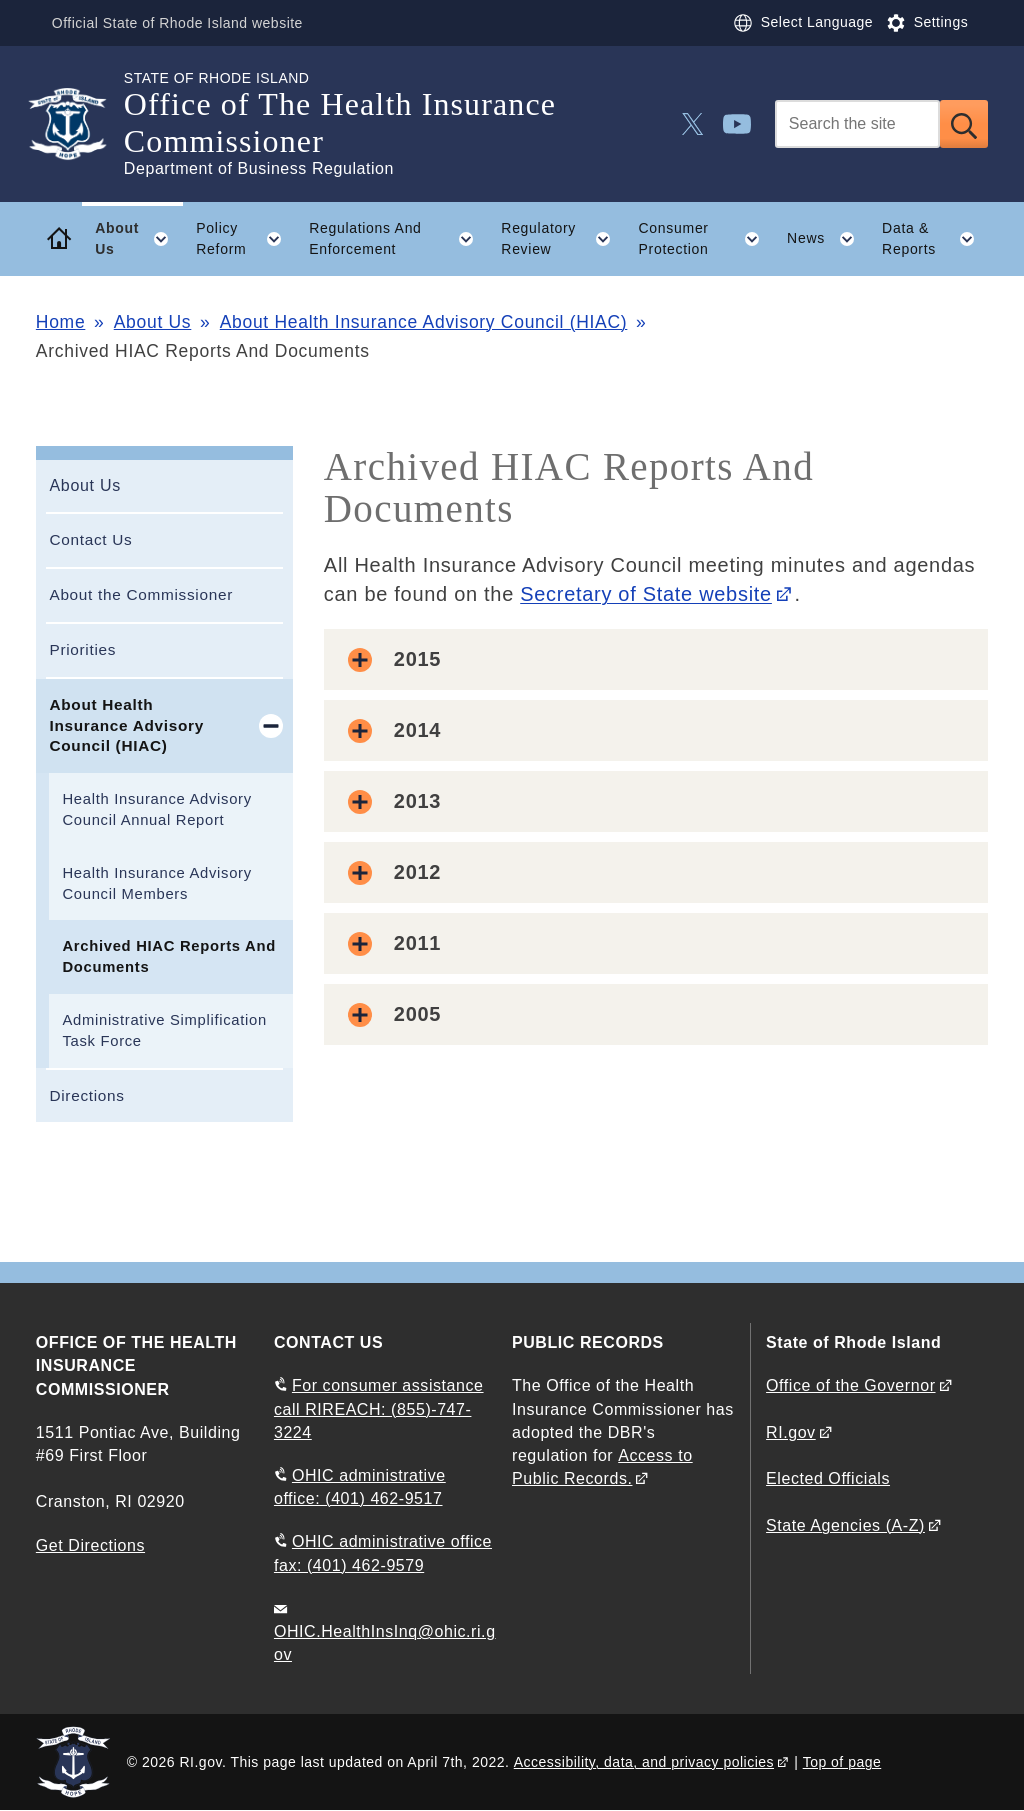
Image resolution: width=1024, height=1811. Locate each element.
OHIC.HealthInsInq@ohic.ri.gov (385, 1643)
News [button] (827, 239)
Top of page (842, 1762)
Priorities (82, 649)
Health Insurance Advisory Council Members (156, 883)
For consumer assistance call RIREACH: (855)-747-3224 (379, 1408)
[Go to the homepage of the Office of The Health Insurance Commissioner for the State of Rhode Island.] (80, 124)
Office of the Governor (850, 1385)
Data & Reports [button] (935, 239)
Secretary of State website (646, 594)
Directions (86, 1095)
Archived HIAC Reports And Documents (168, 956)
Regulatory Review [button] (563, 239)
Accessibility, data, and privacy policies (644, 1762)
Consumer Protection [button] (706, 239)
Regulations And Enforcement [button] (398, 239)
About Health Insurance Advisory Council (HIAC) (424, 322)
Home (60, 322)
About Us (153, 322)
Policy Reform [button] (245, 239)
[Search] (857, 124)
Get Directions (90, 1545)
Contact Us (90, 539)
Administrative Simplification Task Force (164, 1030)
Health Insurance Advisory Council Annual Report (156, 809)
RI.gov (791, 1432)
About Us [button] (139, 239)
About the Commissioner (141, 594)
